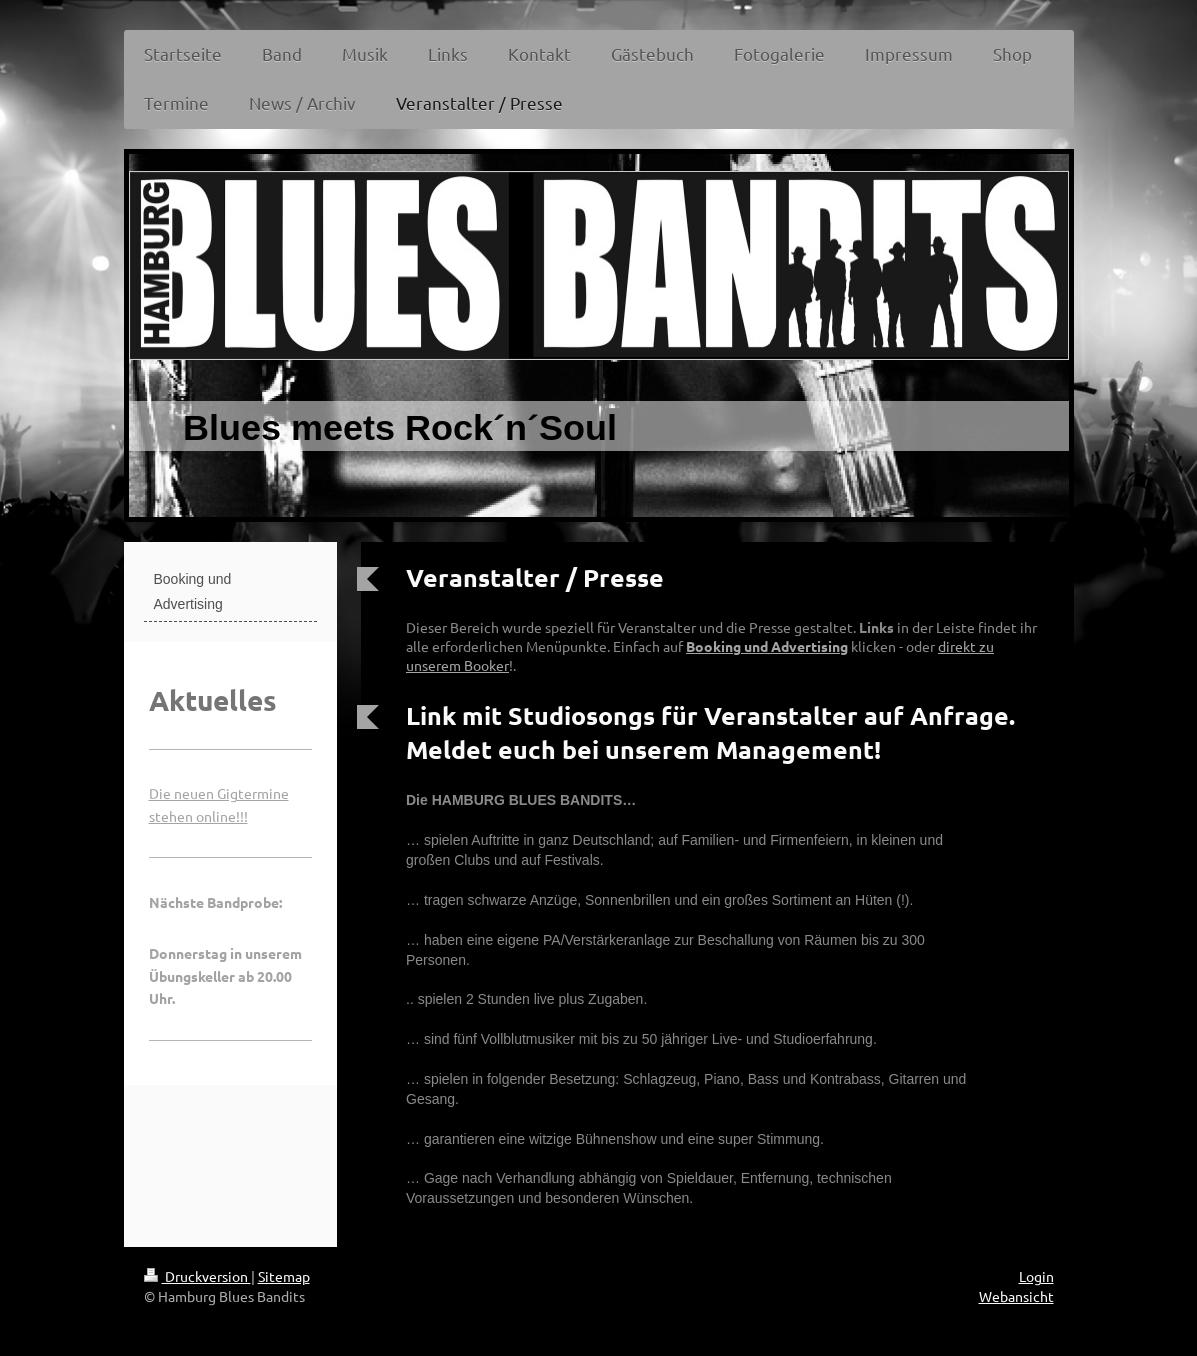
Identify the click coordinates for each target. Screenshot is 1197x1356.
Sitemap (284, 1276)
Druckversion (197, 1276)
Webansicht (1016, 1296)
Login (1036, 1276)
